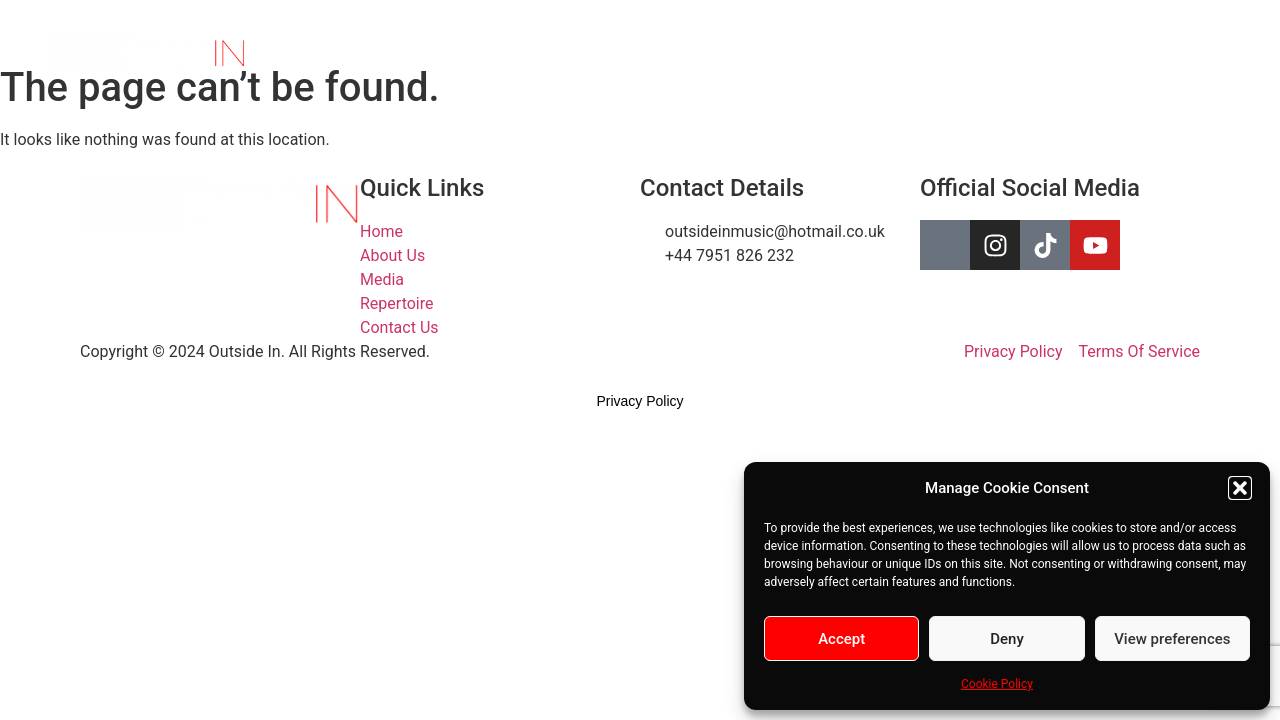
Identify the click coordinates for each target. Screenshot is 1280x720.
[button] (1240, 488)
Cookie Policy (997, 684)
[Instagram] (1110, 53)
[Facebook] (1066, 53)
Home (601, 52)
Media (771, 52)
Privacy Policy (639, 401)
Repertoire (859, 52)
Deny (1007, 639)
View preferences (1172, 639)
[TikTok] (1154, 53)
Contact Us (965, 52)
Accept (841, 639)
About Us (686, 52)
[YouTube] (1198, 53)
